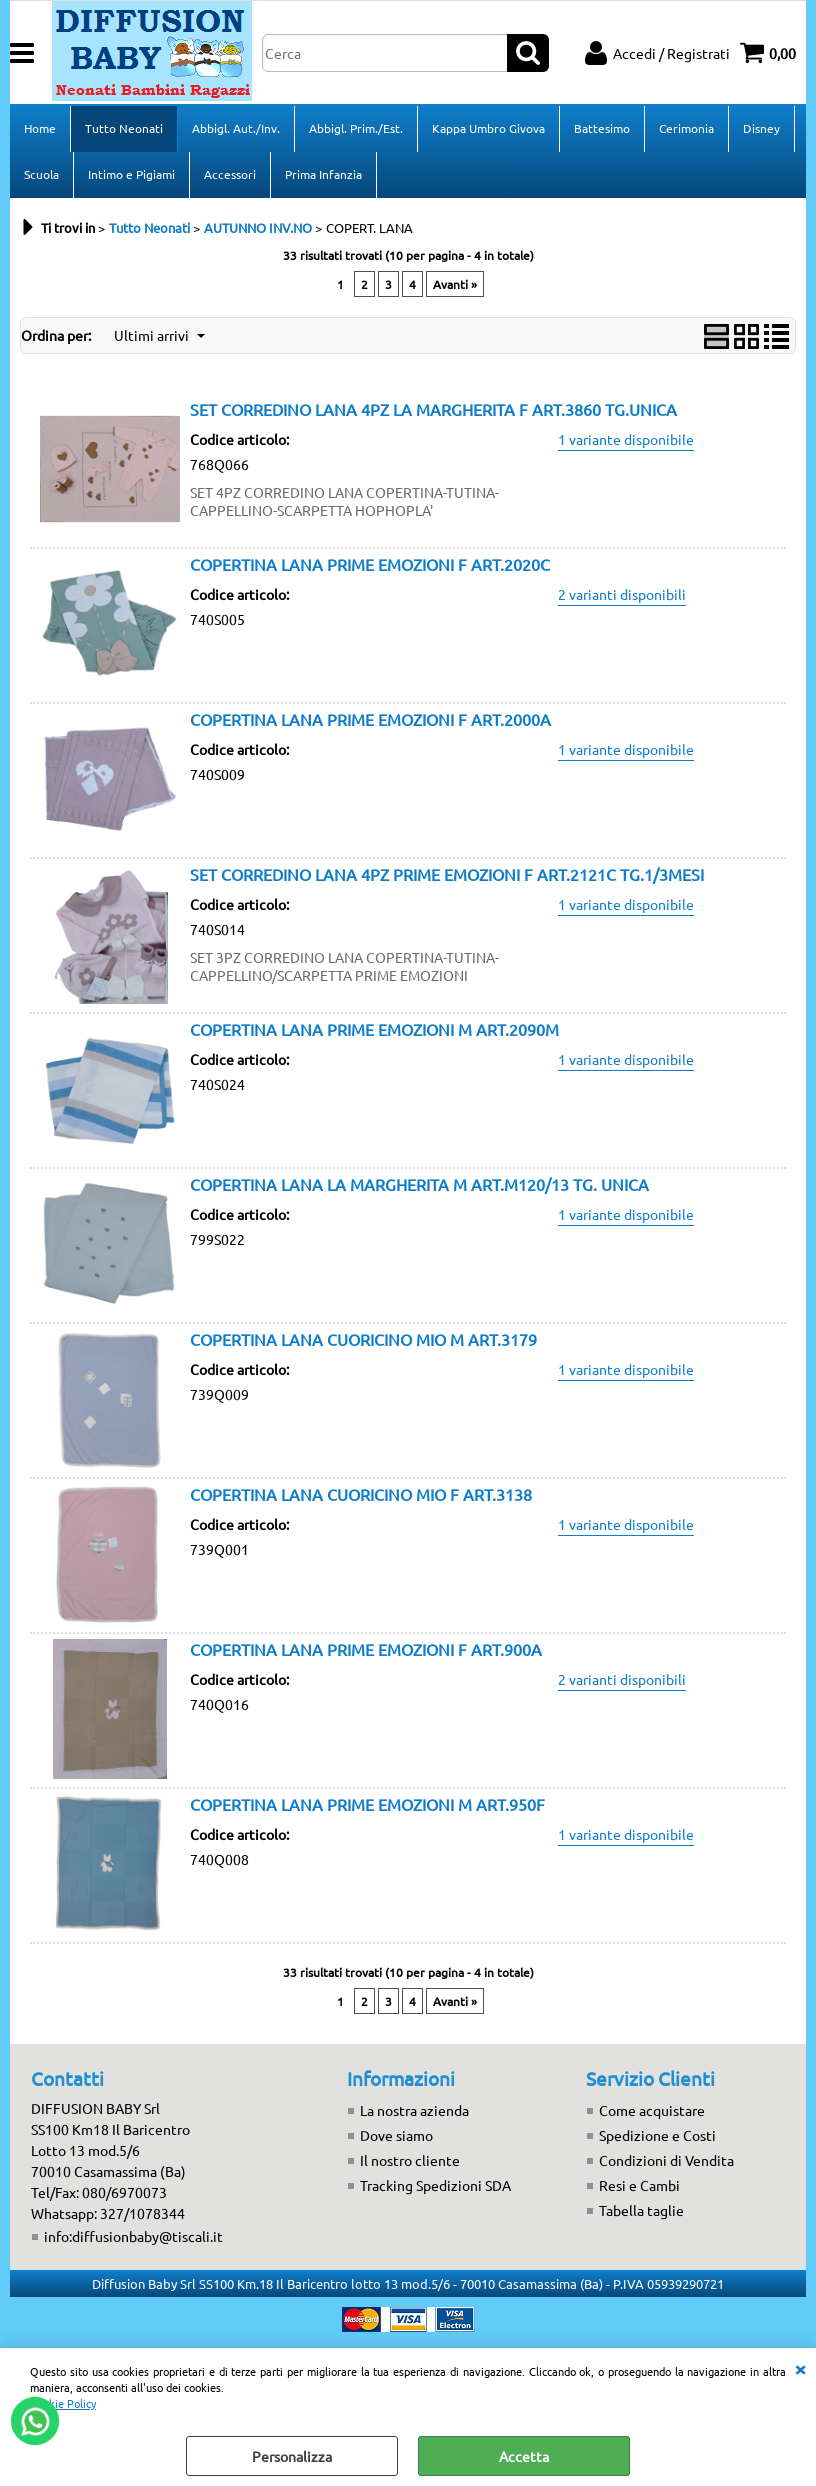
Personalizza (292, 2456)
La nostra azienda (414, 2110)
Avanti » (455, 284)
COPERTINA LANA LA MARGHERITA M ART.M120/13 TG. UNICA (419, 1184)
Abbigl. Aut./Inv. (236, 128)
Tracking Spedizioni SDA (435, 2185)
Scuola (41, 174)
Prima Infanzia (323, 174)
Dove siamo (396, 2135)
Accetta (524, 2456)
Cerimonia (686, 128)
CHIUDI (800, 2368)
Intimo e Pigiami (131, 174)
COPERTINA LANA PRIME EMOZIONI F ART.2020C (370, 564)
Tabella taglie (641, 2210)
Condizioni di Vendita (666, 2160)
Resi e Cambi (639, 2185)
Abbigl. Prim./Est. (356, 128)
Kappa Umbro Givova (488, 128)
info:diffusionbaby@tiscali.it (133, 2236)
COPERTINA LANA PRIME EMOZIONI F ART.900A (366, 1649)
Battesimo (602, 128)
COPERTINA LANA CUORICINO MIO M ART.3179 (363, 1339)
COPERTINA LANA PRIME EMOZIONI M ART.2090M (374, 1029)
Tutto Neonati (124, 128)
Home (40, 128)
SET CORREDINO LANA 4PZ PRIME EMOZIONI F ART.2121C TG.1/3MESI (447, 874)
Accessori (230, 174)
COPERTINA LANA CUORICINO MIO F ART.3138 (361, 1494)
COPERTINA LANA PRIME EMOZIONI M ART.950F (367, 1804)
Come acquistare (652, 2110)
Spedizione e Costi (657, 2135)
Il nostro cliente (410, 2160)
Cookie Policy (63, 2403)
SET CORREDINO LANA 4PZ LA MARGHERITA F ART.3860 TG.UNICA (433, 409)
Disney (761, 128)
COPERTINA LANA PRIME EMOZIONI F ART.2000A (370, 719)
